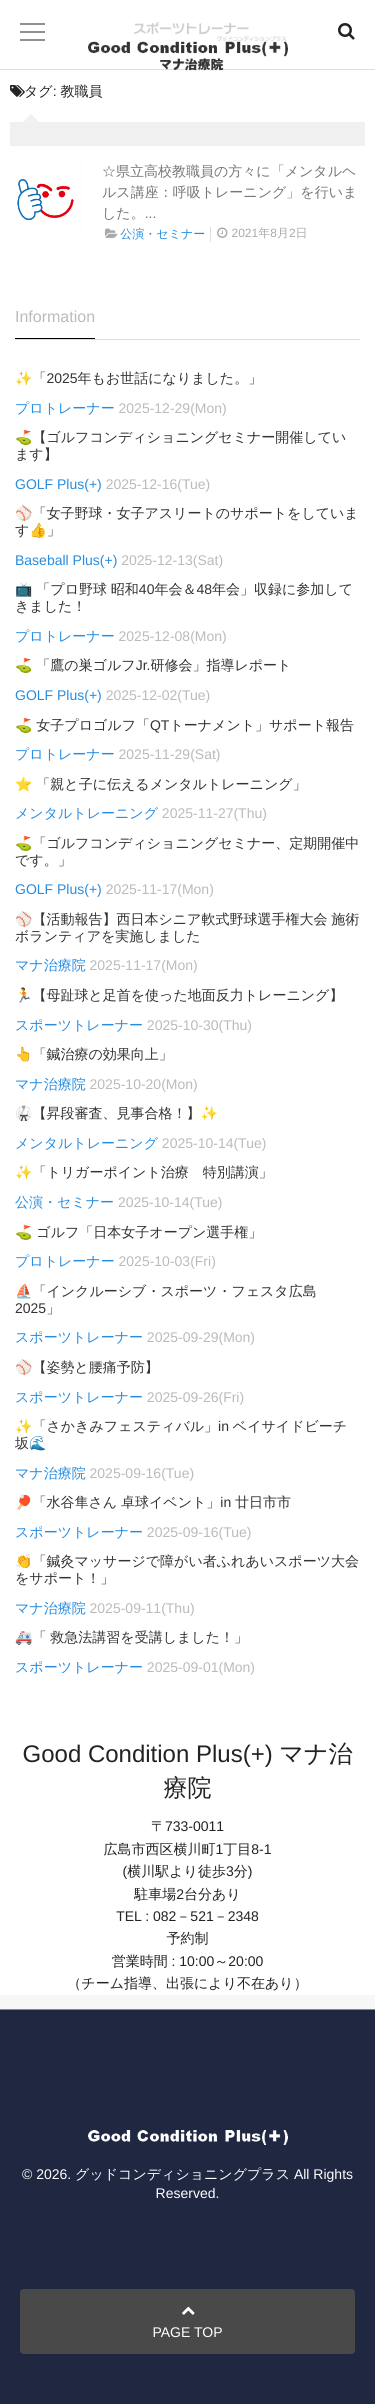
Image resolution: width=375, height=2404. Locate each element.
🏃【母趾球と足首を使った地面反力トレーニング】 (179, 995)
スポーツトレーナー (79, 1025)
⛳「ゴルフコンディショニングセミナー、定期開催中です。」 (187, 851)
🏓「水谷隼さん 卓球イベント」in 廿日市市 (153, 1502)
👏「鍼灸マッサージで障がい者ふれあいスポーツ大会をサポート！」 (187, 1569)
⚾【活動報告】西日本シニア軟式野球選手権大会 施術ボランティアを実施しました (187, 927)
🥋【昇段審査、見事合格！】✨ (116, 1113)
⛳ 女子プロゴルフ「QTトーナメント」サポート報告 (184, 725)
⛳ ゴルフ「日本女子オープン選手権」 (138, 1232)
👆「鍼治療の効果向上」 (94, 1054)
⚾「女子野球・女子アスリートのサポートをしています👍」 (187, 521)
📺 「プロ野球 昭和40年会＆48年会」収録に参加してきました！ (184, 597)
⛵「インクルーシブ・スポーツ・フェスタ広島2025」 (166, 1299)
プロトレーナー (65, 408)
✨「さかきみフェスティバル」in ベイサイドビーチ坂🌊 (181, 1434)
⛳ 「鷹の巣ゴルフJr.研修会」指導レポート (153, 665)
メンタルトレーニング (86, 813)
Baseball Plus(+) (66, 560)
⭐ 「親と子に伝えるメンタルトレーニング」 (161, 784)
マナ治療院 (50, 965)
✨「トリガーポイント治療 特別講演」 (144, 1172)
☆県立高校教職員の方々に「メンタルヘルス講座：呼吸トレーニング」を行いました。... (229, 192)
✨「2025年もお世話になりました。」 (138, 378)
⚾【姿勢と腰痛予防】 (87, 1367)
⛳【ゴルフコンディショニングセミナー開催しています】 (180, 445)
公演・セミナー (162, 234)
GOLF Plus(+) (58, 484)
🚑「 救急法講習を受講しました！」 (131, 1637)
